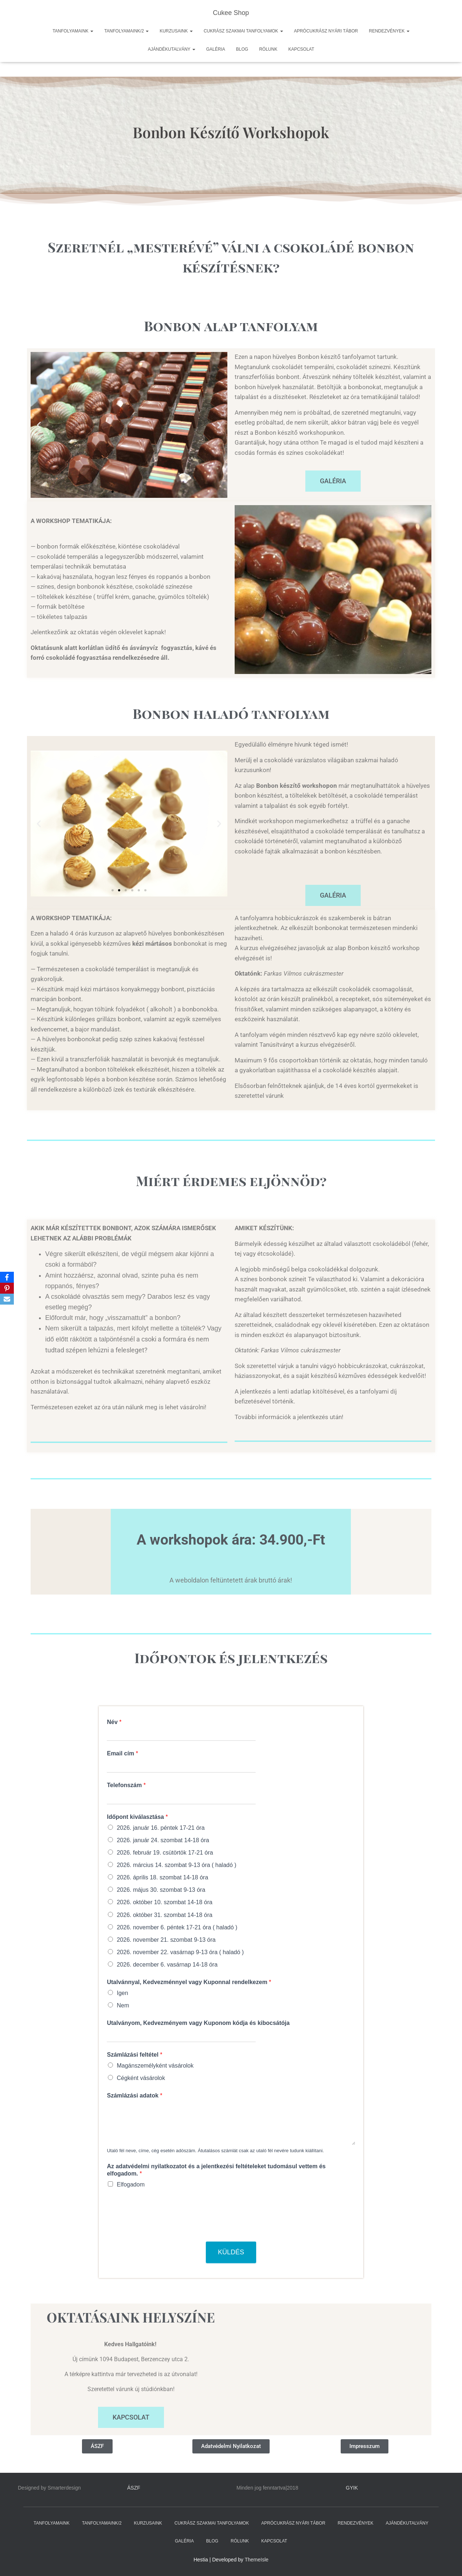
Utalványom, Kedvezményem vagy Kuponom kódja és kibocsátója (198, 2023)
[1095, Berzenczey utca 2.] (331, 2369)
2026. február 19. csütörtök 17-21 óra (165, 1852)
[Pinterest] (7, 1288)
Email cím (122, 1753)
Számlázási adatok (134, 2095)
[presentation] (162, 2229)
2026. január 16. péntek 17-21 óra (160, 1828)
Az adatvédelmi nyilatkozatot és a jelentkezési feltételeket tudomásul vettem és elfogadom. (216, 2170)
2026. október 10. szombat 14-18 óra (164, 1902)
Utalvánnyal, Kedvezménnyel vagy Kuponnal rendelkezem (189, 1982)
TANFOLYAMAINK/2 (126, 31)
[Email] (7, 1299)
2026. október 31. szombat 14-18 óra (164, 1915)
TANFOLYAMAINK (72, 31)
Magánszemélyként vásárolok (155, 2065)
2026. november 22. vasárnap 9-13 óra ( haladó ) (180, 1952)
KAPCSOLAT (301, 49)
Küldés (231, 2252)
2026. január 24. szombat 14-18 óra (163, 1840)
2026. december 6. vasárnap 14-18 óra (167, 1964)
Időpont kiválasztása (137, 1817)
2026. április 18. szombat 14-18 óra (162, 1877)
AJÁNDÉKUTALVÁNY (171, 49)
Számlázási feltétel (134, 2055)
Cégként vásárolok (141, 2078)
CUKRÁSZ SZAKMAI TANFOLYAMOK (243, 31)
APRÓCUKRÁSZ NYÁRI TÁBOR (326, 31)
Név (114, 1722)
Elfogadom (131, 2184)
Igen (122, 1993)
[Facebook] (7, 1277)
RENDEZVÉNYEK (389, 31)
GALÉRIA (215, 49)
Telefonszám (126, 1785)
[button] (38, 425)
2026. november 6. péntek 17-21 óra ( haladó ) (177, 1927)
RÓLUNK (268, 49)
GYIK (352, 2488)
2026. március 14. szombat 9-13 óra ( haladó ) (176, 1865)
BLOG (242, 49)
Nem (123, 2005)
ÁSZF (133, 2488)
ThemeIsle (257, 2560)
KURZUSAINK (176, 31)
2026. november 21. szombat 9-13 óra (166, 1940)
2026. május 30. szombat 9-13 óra (161, 1890)
